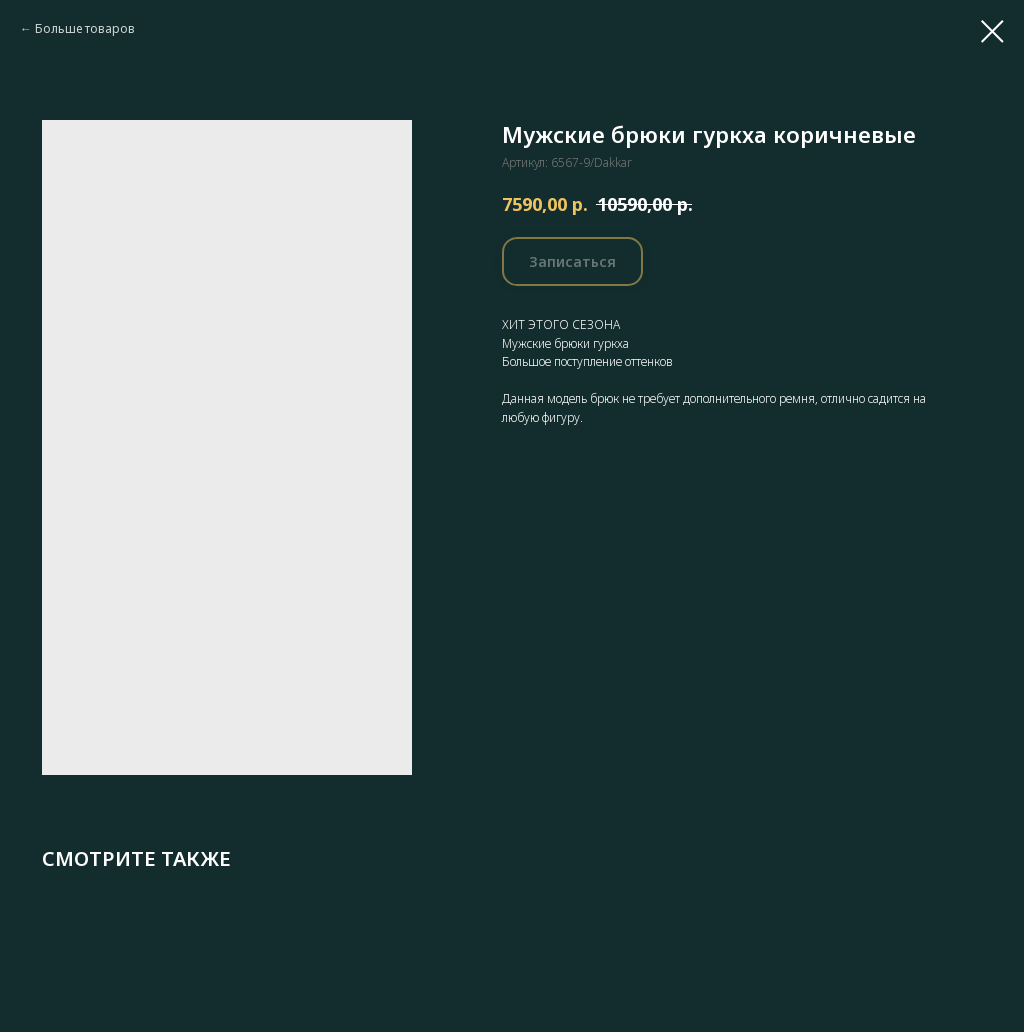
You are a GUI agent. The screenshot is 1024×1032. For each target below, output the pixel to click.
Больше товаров (85, 28)
